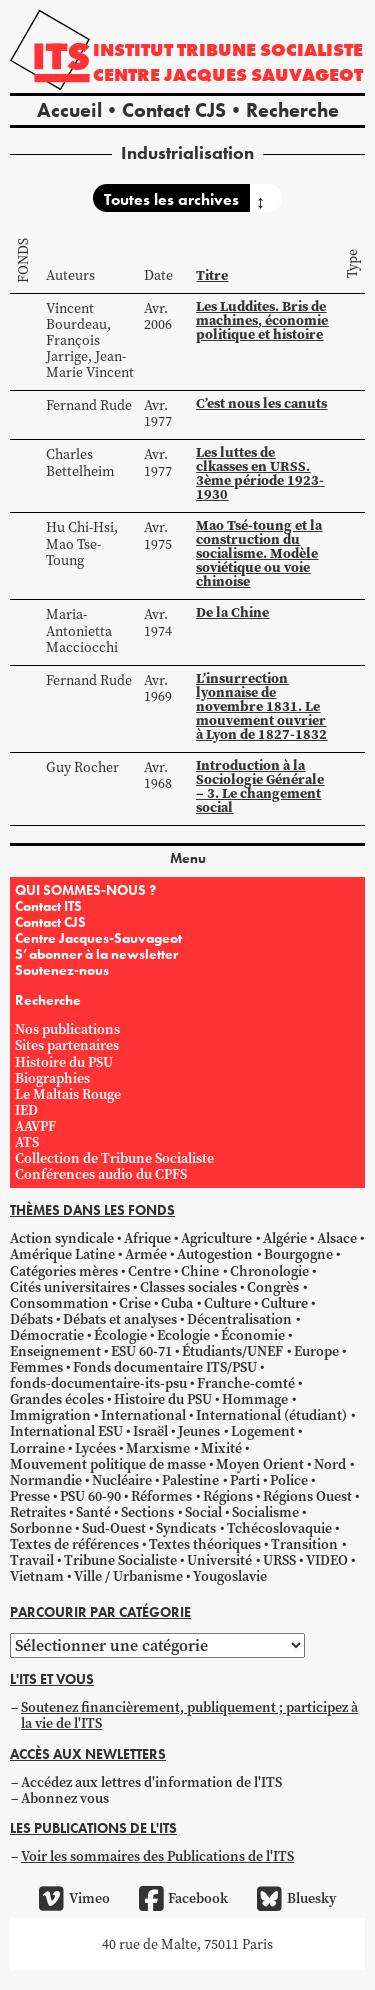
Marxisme (158, 1448)
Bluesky (296, 1899)
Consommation (59, 1303)
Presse (30, 1496)
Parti (245, 1480)
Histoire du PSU (64, 1062)
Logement (263, 1431)
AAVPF (35, 1126)
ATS (27, 1142)
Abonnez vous (65, 1798)
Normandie (46, 1480)
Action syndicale (62, 1238)
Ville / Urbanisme (128, 1576)
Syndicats (186, 1528)
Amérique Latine (62, 1254)
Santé (93, 1512)
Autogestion (215, 1254)
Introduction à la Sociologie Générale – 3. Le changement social (260, 786)
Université (219, 1560)
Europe (316, 1351)
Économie (253, 1335)
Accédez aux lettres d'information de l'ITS (151, 1782)
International (143, 1415)
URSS (279, 1560)
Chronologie (269, 1271)
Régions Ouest (307, 1496)
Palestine (190, 1480)
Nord (330, 1464)
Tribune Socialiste (120, 1560)
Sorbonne (41, 1528)
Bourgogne (298, 1254)
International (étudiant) (271, 1415)
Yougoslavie (230, 1576)
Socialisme (265, 1512)
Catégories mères (64, 1271)
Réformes (161, 1496)
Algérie (285, 1238)
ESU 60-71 (141, 1351)
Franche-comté (246, 1383)
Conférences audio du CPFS (101, 1174)
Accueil (69, 110)
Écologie (120, 1335)
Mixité (221, 1448)
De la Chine (232, 612)
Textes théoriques (205, 1544)
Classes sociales (188, 1287)
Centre (149, 1271)
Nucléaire (122, 1480)
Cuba (177, 1303)
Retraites (38, 1512)
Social (203, 1512)
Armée (146, 1254)
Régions (228, 1496)
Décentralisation (239, 1319)
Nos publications (67, 1029)
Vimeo (74, 1899)
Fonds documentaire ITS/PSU (165, 1367)
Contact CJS (174, 110)
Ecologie (183, 1335)
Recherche (292, 110)
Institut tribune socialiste (228, 49)
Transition (304, 1544)
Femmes (36, 1367)
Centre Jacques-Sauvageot (98, 938)
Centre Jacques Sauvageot (228, 74)
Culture (227, 1303)
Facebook (183, 1899)
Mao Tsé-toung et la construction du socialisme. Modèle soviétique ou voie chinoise (259, 553)
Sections (147, 1512)
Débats (31, 1319)
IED (26, 1110)
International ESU (66, 1431)
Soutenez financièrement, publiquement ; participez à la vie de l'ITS (189, 1715)
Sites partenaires (67, 1045)
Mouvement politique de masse (108, 1464)
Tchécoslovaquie (279, 1528)
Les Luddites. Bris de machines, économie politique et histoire (262, 320)
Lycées (95, 1448)
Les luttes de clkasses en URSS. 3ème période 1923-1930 (260, 473)
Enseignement (55, 1351)
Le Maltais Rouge (68, 1094)
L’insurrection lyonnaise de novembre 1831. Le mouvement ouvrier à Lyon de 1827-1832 (261, 706)
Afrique (147, 1238)
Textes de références (74, 1544)
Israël (150, 1431)
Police (289, 1480)
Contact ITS (48, 906)
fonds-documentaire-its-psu (98, 1383)
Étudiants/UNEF (232, 1351)
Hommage (255, 1399)
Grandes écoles (57, 1399)
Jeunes (199, 1431)
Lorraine (37, 1448)
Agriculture (216, 1238)
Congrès (273, 1287)
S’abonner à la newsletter (96, 954)
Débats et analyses (120, 1319)
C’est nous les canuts (261, 403)
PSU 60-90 (90, 1496)
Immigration (50, 1415)
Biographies (52, 1078)
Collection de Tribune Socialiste (114, 1158)
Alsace (337, 1238)
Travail (32, 1560)
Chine (200, 1271)
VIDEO (327, 1560)
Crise (135, 1303)
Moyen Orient (260, 1464)
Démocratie (47, 1335)
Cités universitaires (70, 1287)
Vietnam (37, 1576)
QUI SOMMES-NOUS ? (85, 890)
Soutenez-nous (62, 970)
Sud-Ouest (114, 1528)
